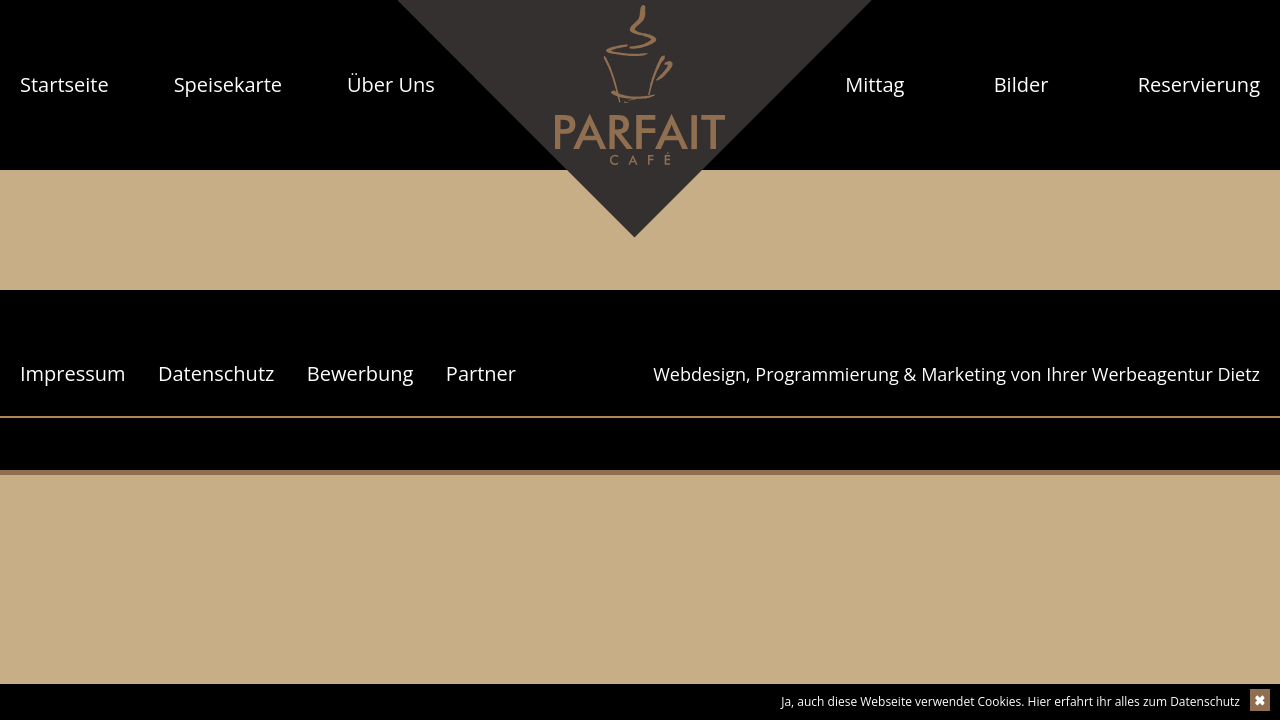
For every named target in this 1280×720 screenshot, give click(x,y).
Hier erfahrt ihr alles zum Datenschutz (1134, 701)
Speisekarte (228, 84)
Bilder (1021, 84)
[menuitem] (64, 85)
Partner (481, 373)
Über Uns (391, 84)
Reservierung (1199, 84)
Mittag (874, 84)
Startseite (64, 84)
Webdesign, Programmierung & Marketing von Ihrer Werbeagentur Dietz (956, 374)
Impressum (73, 373)
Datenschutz (216, 373)
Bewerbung (360, 373)
